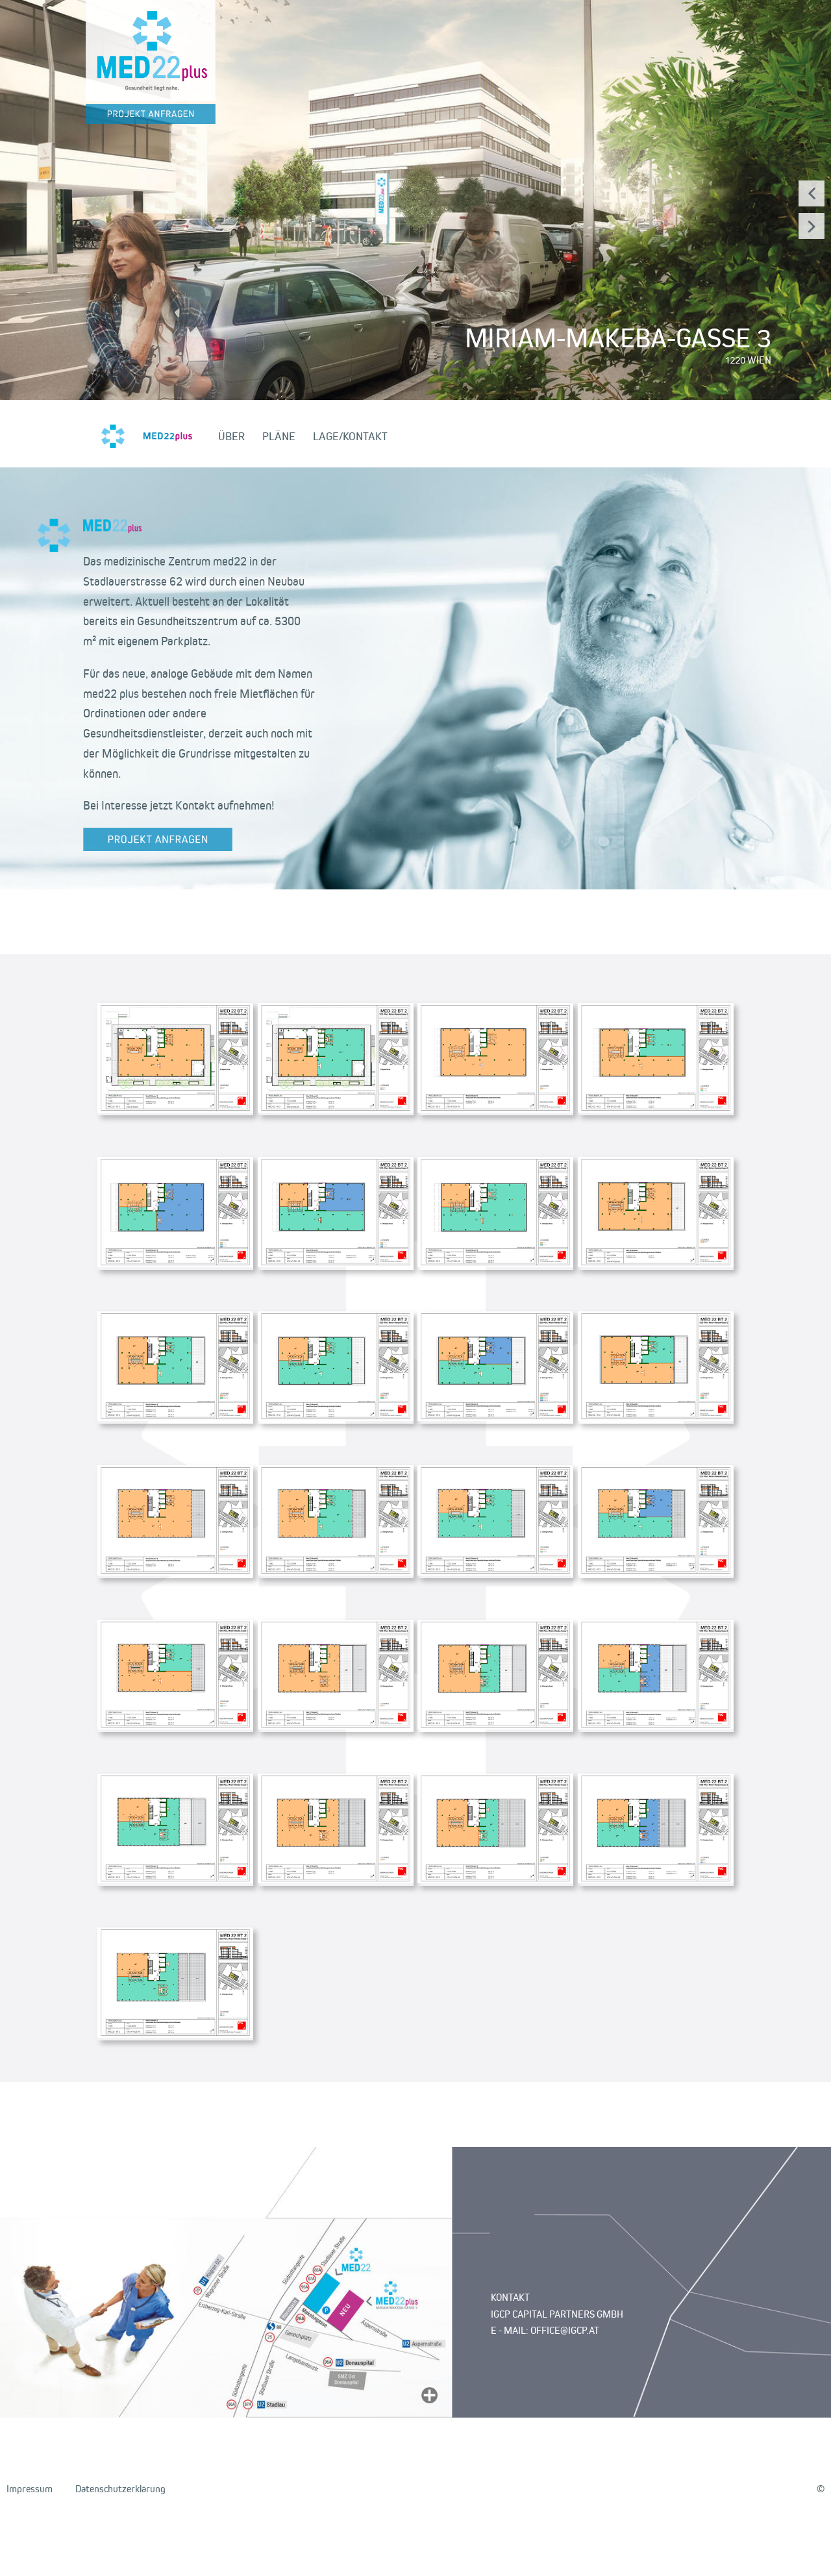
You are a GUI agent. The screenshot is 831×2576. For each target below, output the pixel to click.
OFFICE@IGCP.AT (564, 2330)
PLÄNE (278, 436)
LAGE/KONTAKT (350, 436)
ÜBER (231, 436)
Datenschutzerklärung (120, 2489)
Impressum (29, 2489)
